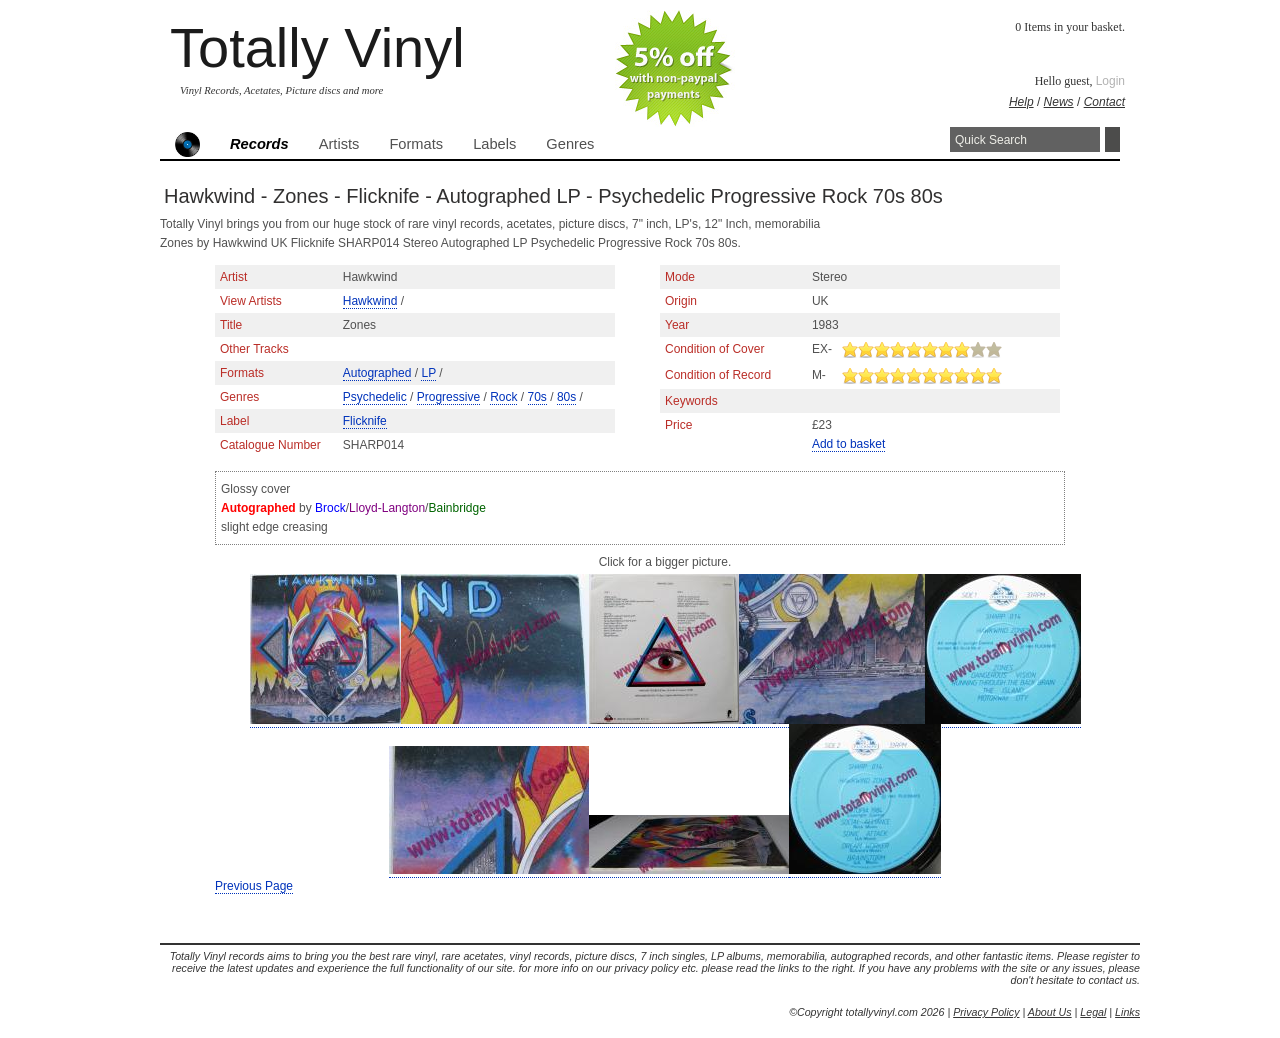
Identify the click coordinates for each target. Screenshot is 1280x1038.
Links (1127, 1012)
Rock (503, 397)
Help (1021, 102)
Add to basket (848, 444)
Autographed (377, 373)
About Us (1050, 1012)
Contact (1104, 102)
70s (537, 397)
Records (259, 144)
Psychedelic (375, 397)
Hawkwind (370, 301)
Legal (1093, 1012)
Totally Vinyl (317, 47)
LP (428, 373)
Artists (339, 144)
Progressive (448, 397)
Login (1110, 81)
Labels (494, 144)
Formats (416, 144)
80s (566, 397)
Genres (570, 144)
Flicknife (365, 421)
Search (1112, 139)
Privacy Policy (986, 1012)
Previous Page (254, 886)
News (1059, 102)
